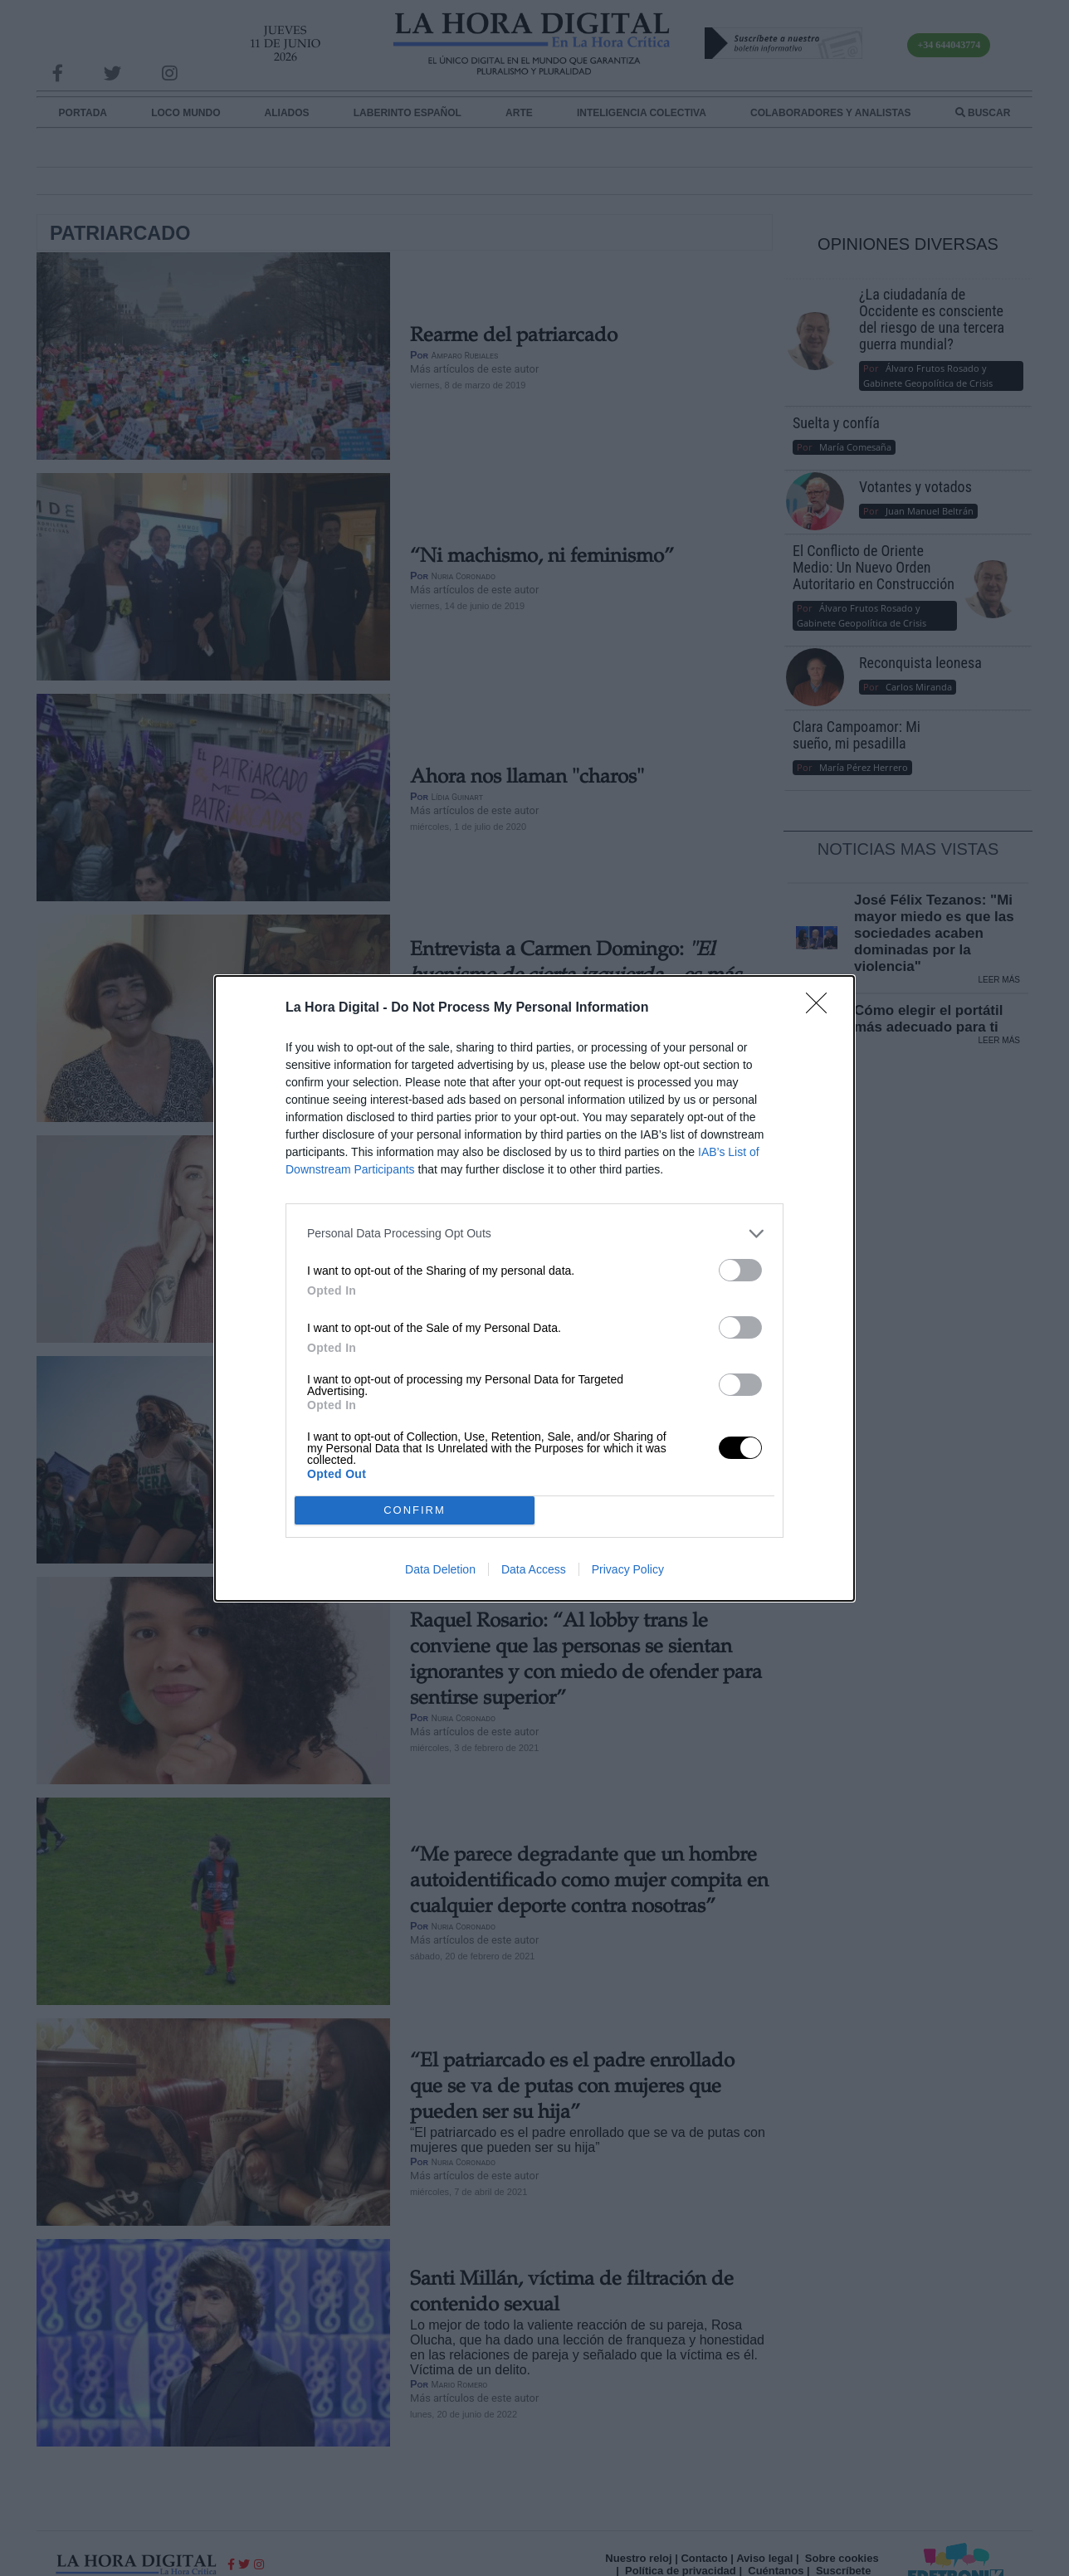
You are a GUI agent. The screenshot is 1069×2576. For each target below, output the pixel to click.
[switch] (740, 1270)
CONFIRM (414, 1510)
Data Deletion (440, 1569)
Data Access (533, 1569)
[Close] (821, 1008)
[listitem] (534, 1233)
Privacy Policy (628, 1569)
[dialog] (534, 1288)
